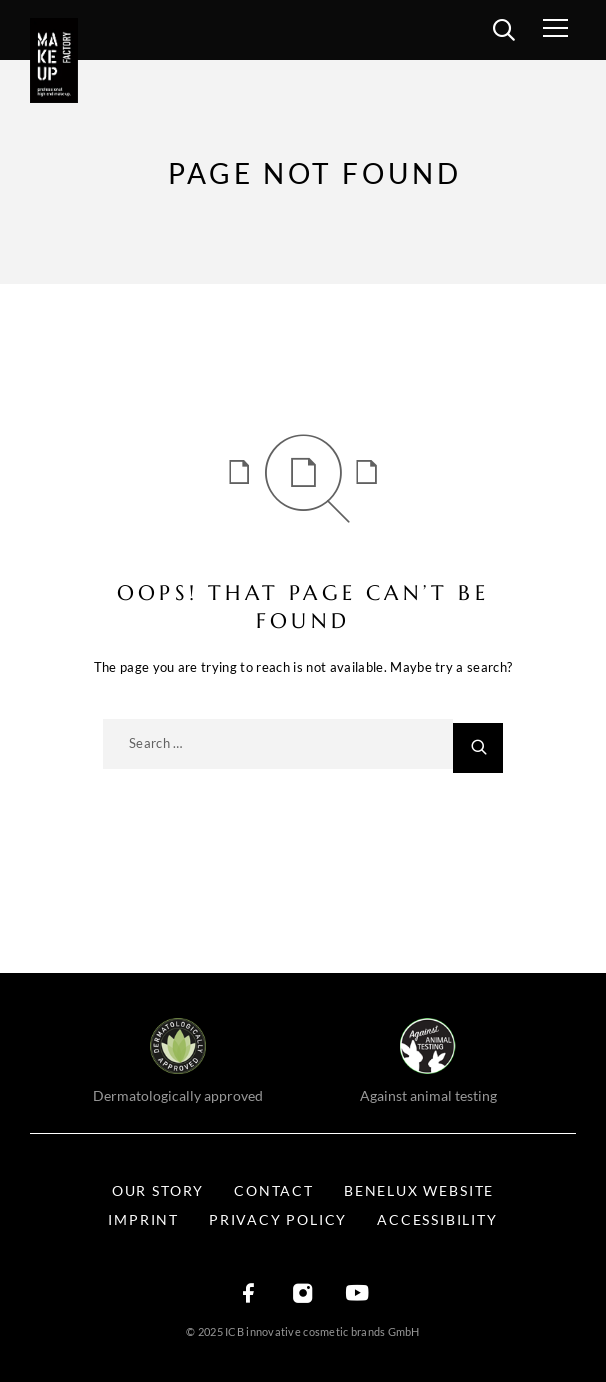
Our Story (158, 1190)
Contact (274, 1190)
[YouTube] (357, 1294)
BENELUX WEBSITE (419, 1190)
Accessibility (437, 1219)
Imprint (143, 1219)
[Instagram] (303, 1294)
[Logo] (60, 60)
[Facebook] (249, 1294)
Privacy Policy (278, 1219)
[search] (503, 33)
